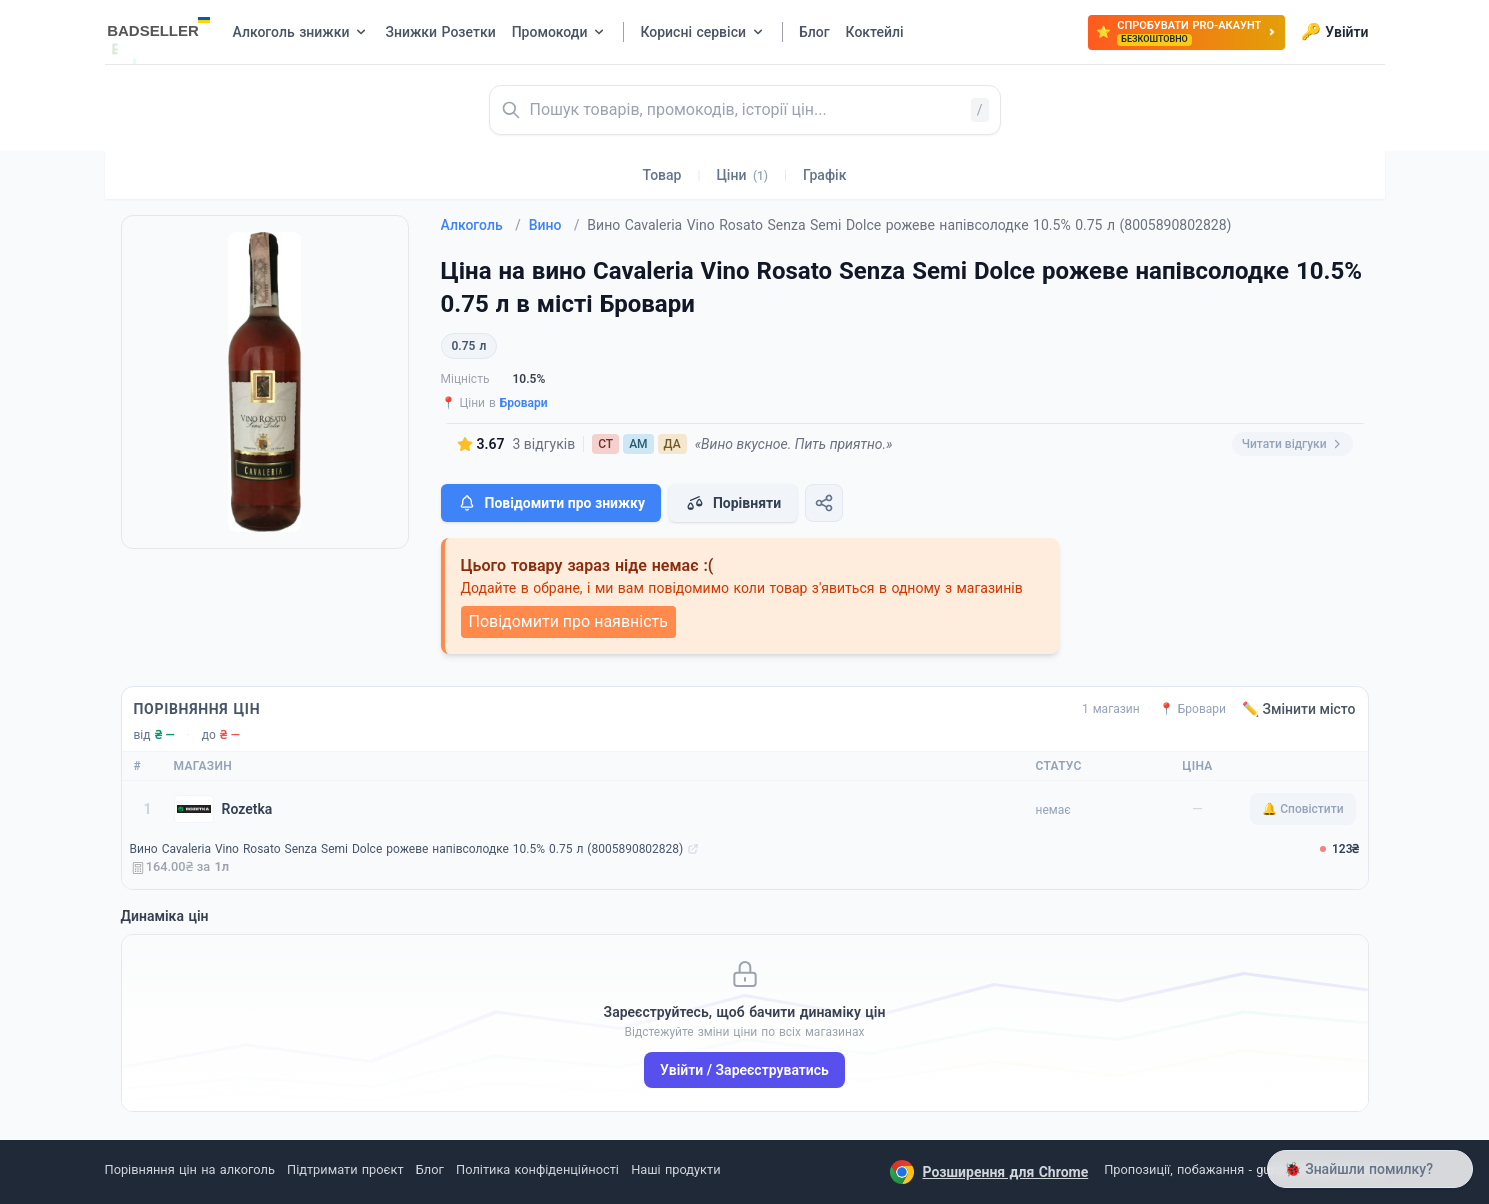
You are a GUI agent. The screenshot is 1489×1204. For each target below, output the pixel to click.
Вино (554, 225)
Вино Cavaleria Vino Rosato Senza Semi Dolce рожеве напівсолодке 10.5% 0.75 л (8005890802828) (407, 849)
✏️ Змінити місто (1299, 709)
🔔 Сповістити (1302, 809)
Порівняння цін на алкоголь (190, 1169)
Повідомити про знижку (551, 503)
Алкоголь (481, 225)
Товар (662, 175)
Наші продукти (675, 1169)
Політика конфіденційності (537, 1169)
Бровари (524, 403)
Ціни (742, 175)
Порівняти (733, 503)
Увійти (1334, 32)
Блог (430, 1169)
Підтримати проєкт (345, 1169)
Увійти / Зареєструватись (744, 1070)
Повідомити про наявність (568, 621)
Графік (824, 175)
